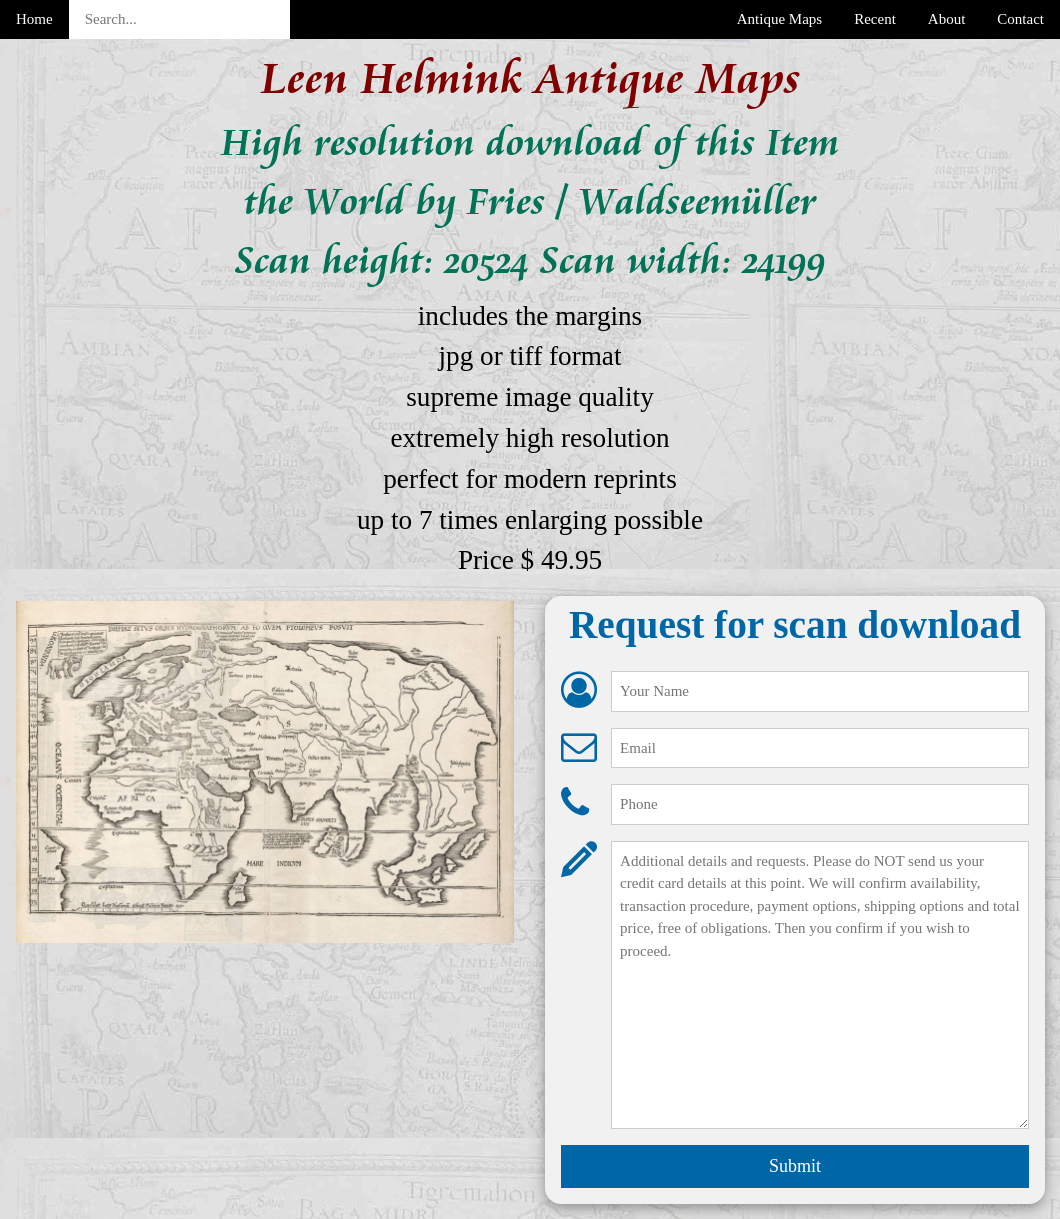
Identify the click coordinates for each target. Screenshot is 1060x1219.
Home (34, 19)
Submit (795, 1166)
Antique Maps (779, 19)
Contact (1020, 19)
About (947, 19)
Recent (875, 19)
